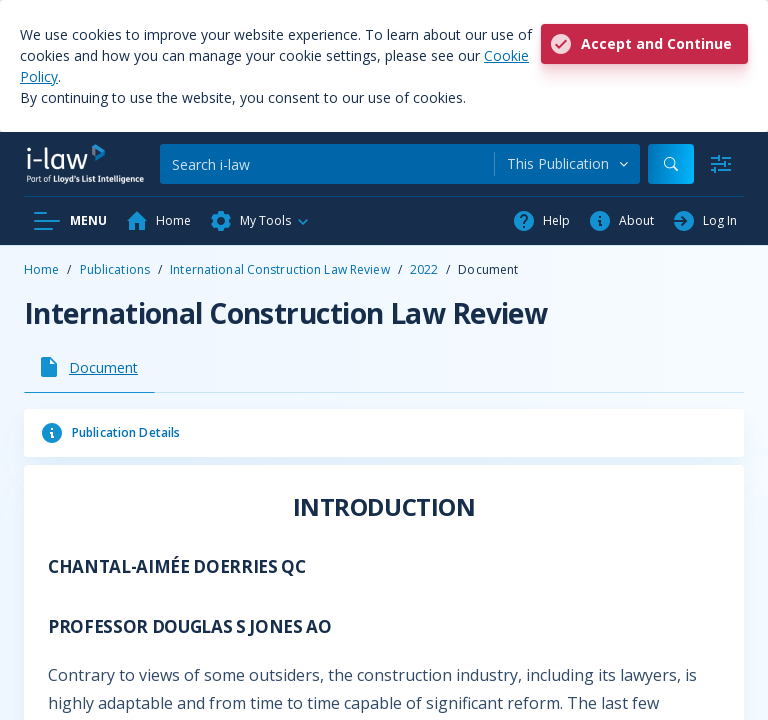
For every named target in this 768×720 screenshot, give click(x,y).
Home (41, 269)
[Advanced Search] (721, 164)
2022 (424, 269)
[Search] (327, 164)
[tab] (89, 367)
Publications (115, 269)
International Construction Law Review (279, 269)
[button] (260, 221)
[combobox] (567, 164)
